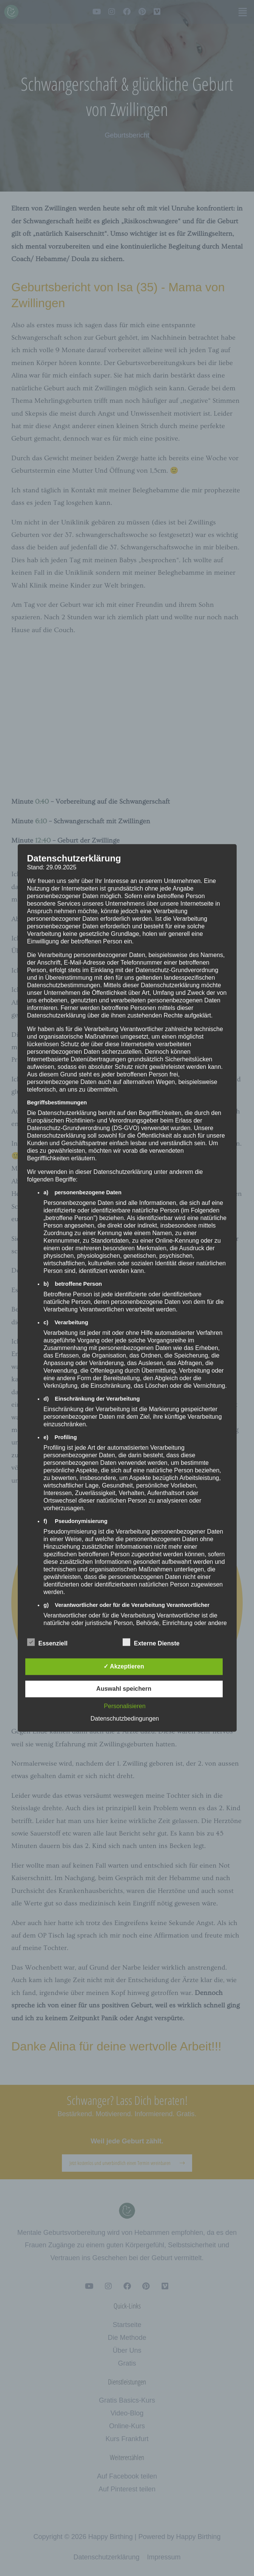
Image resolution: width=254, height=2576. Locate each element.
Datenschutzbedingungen (125, 1719)
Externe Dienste (151, 1642)
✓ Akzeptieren (123, 1667)
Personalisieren (124, 1706)
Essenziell (47, 1642)
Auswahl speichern (123, 1689)
